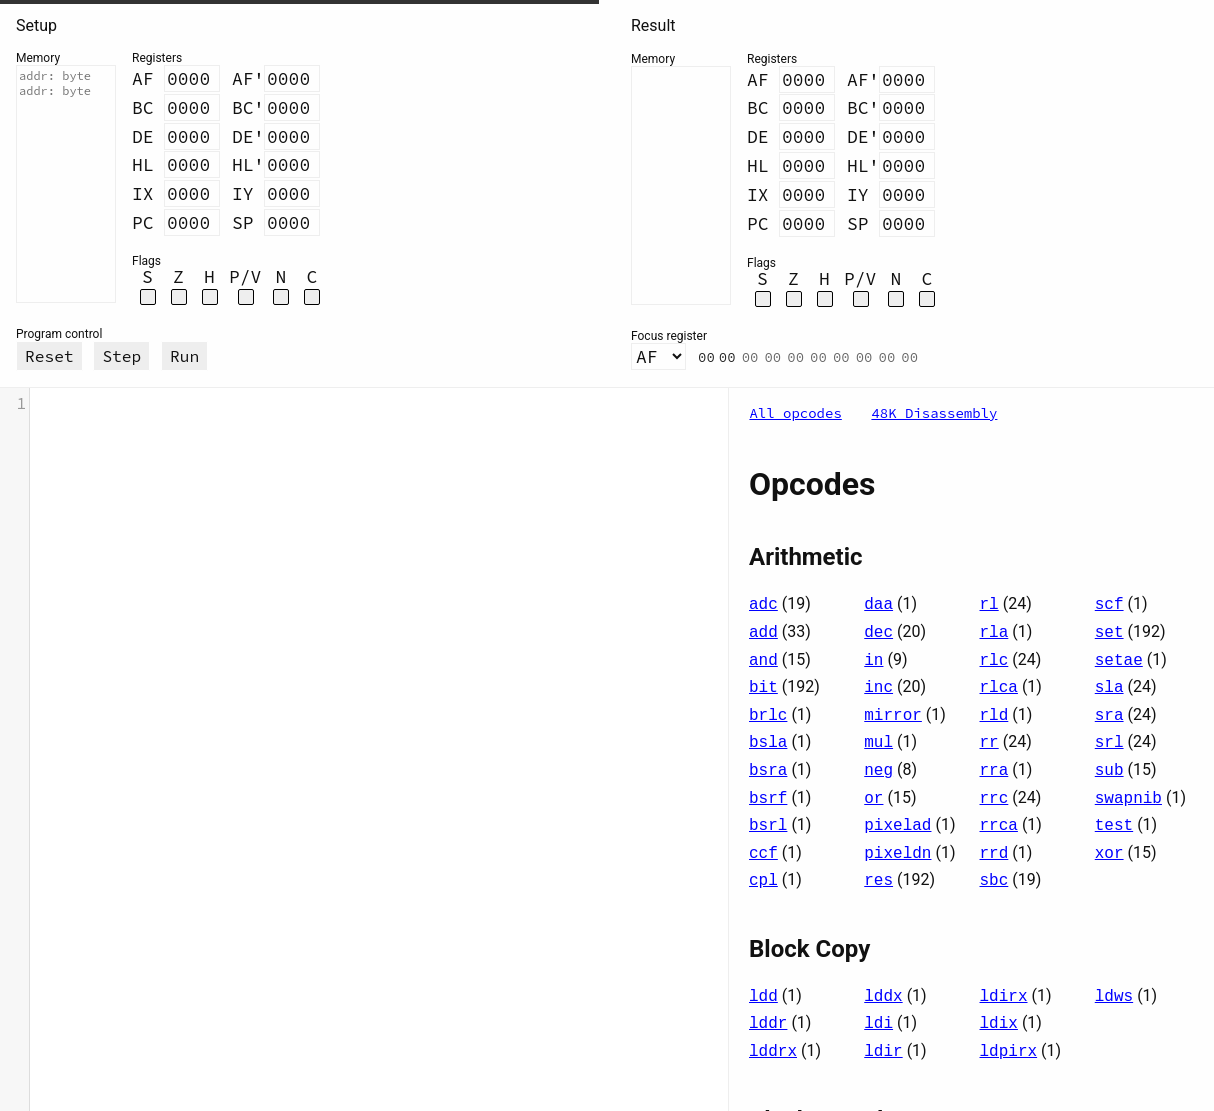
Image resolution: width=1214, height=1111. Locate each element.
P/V (245, 277)
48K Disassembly (934, 413)
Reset (49, 356)
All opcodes (795, 413)
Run (184, 356)
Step (121, 356)
